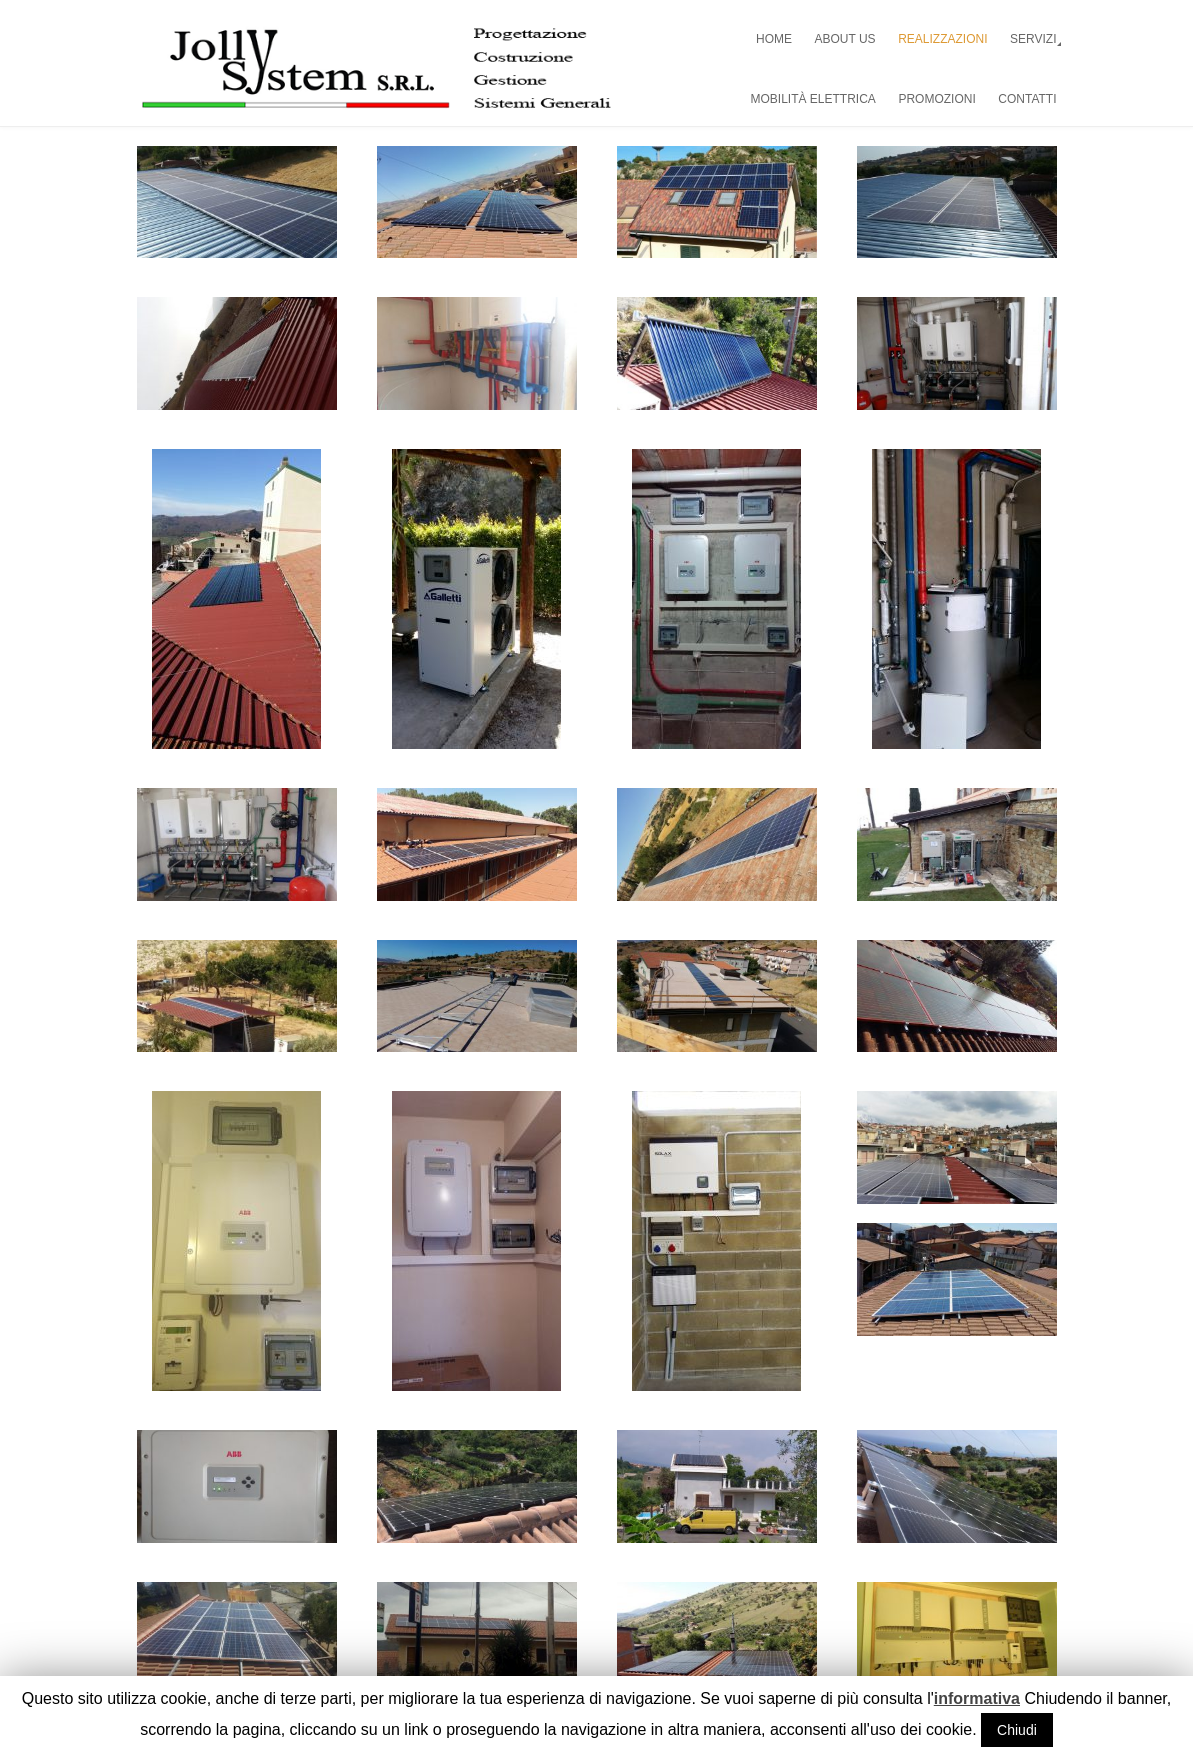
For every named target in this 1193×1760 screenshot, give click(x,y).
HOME (774, 39)
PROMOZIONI (936, 99)
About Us (845, 39)
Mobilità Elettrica (813, 99)
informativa (977, 1698)
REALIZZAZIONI (942, 39)
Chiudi (1017, 1730)
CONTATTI (1027, 99)
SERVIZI (1033, 39)
